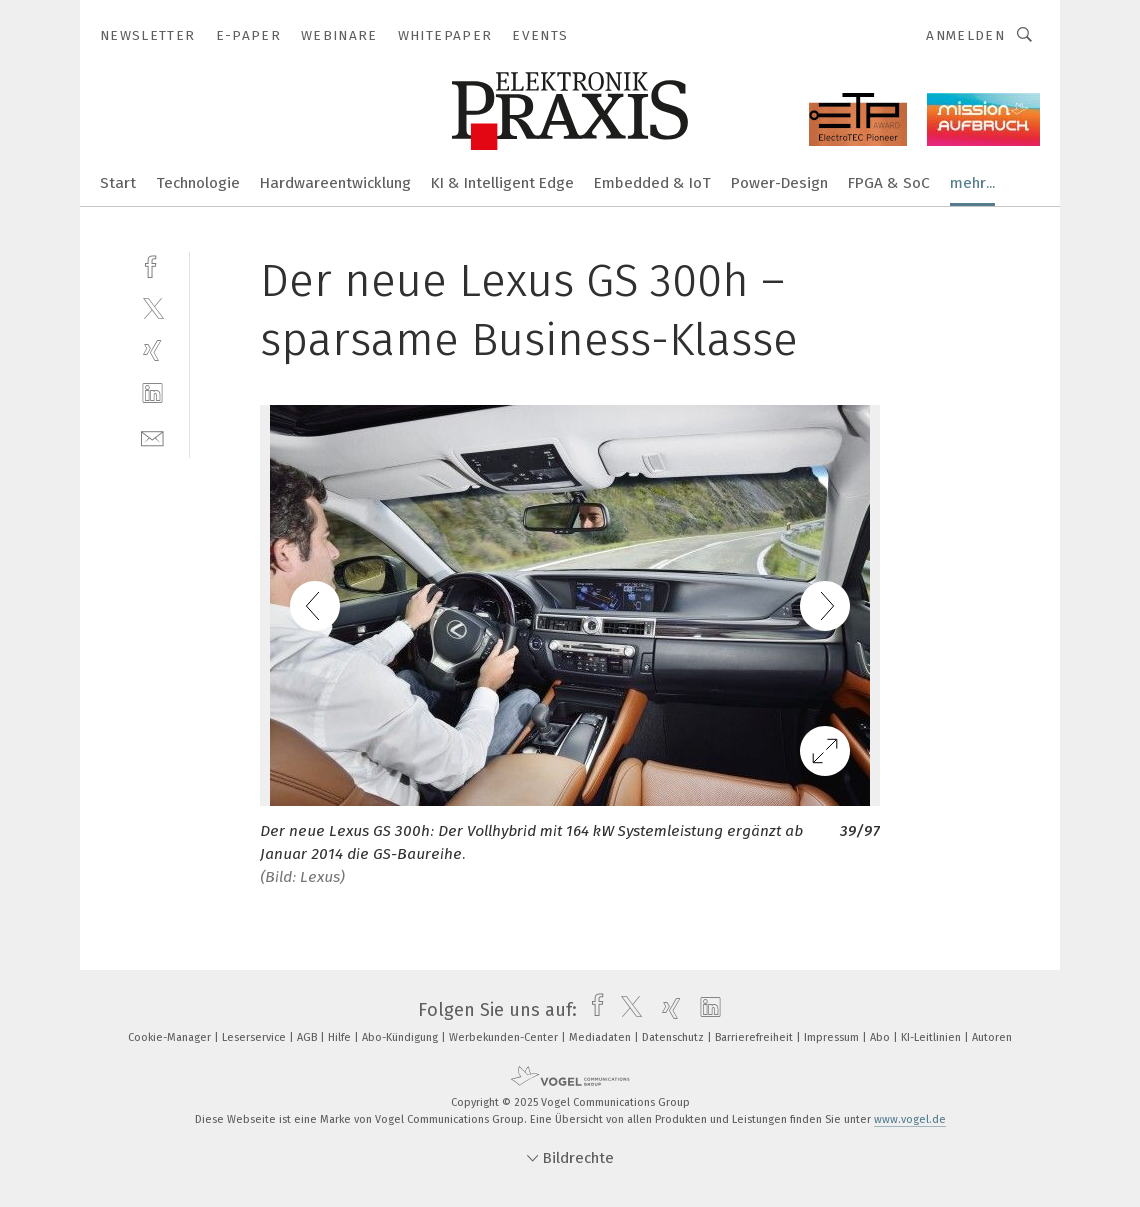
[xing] (152, 350)
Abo (881, 1037)
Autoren (992, 1037)
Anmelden (965, 35)
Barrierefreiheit (755, 1037)
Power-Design (779, 183)
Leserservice (255, 1037)
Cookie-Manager (171, 1037)
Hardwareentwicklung (335, 183)
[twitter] (152, 307)
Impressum (833, 1037)
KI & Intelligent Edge (502, 183)
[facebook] (152, 264)
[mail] (152, 436)
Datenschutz (674, 1037)
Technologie (198, 183)
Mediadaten (601, 1037)
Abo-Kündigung (401, 1037)
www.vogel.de (910, 1119)
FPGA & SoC (889, 183)
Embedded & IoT (652, 183)
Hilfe (341, 1037)
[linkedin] (152, 393)
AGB (308, 1037)
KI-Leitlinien (932, 1037)
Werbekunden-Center (505, 1037)
